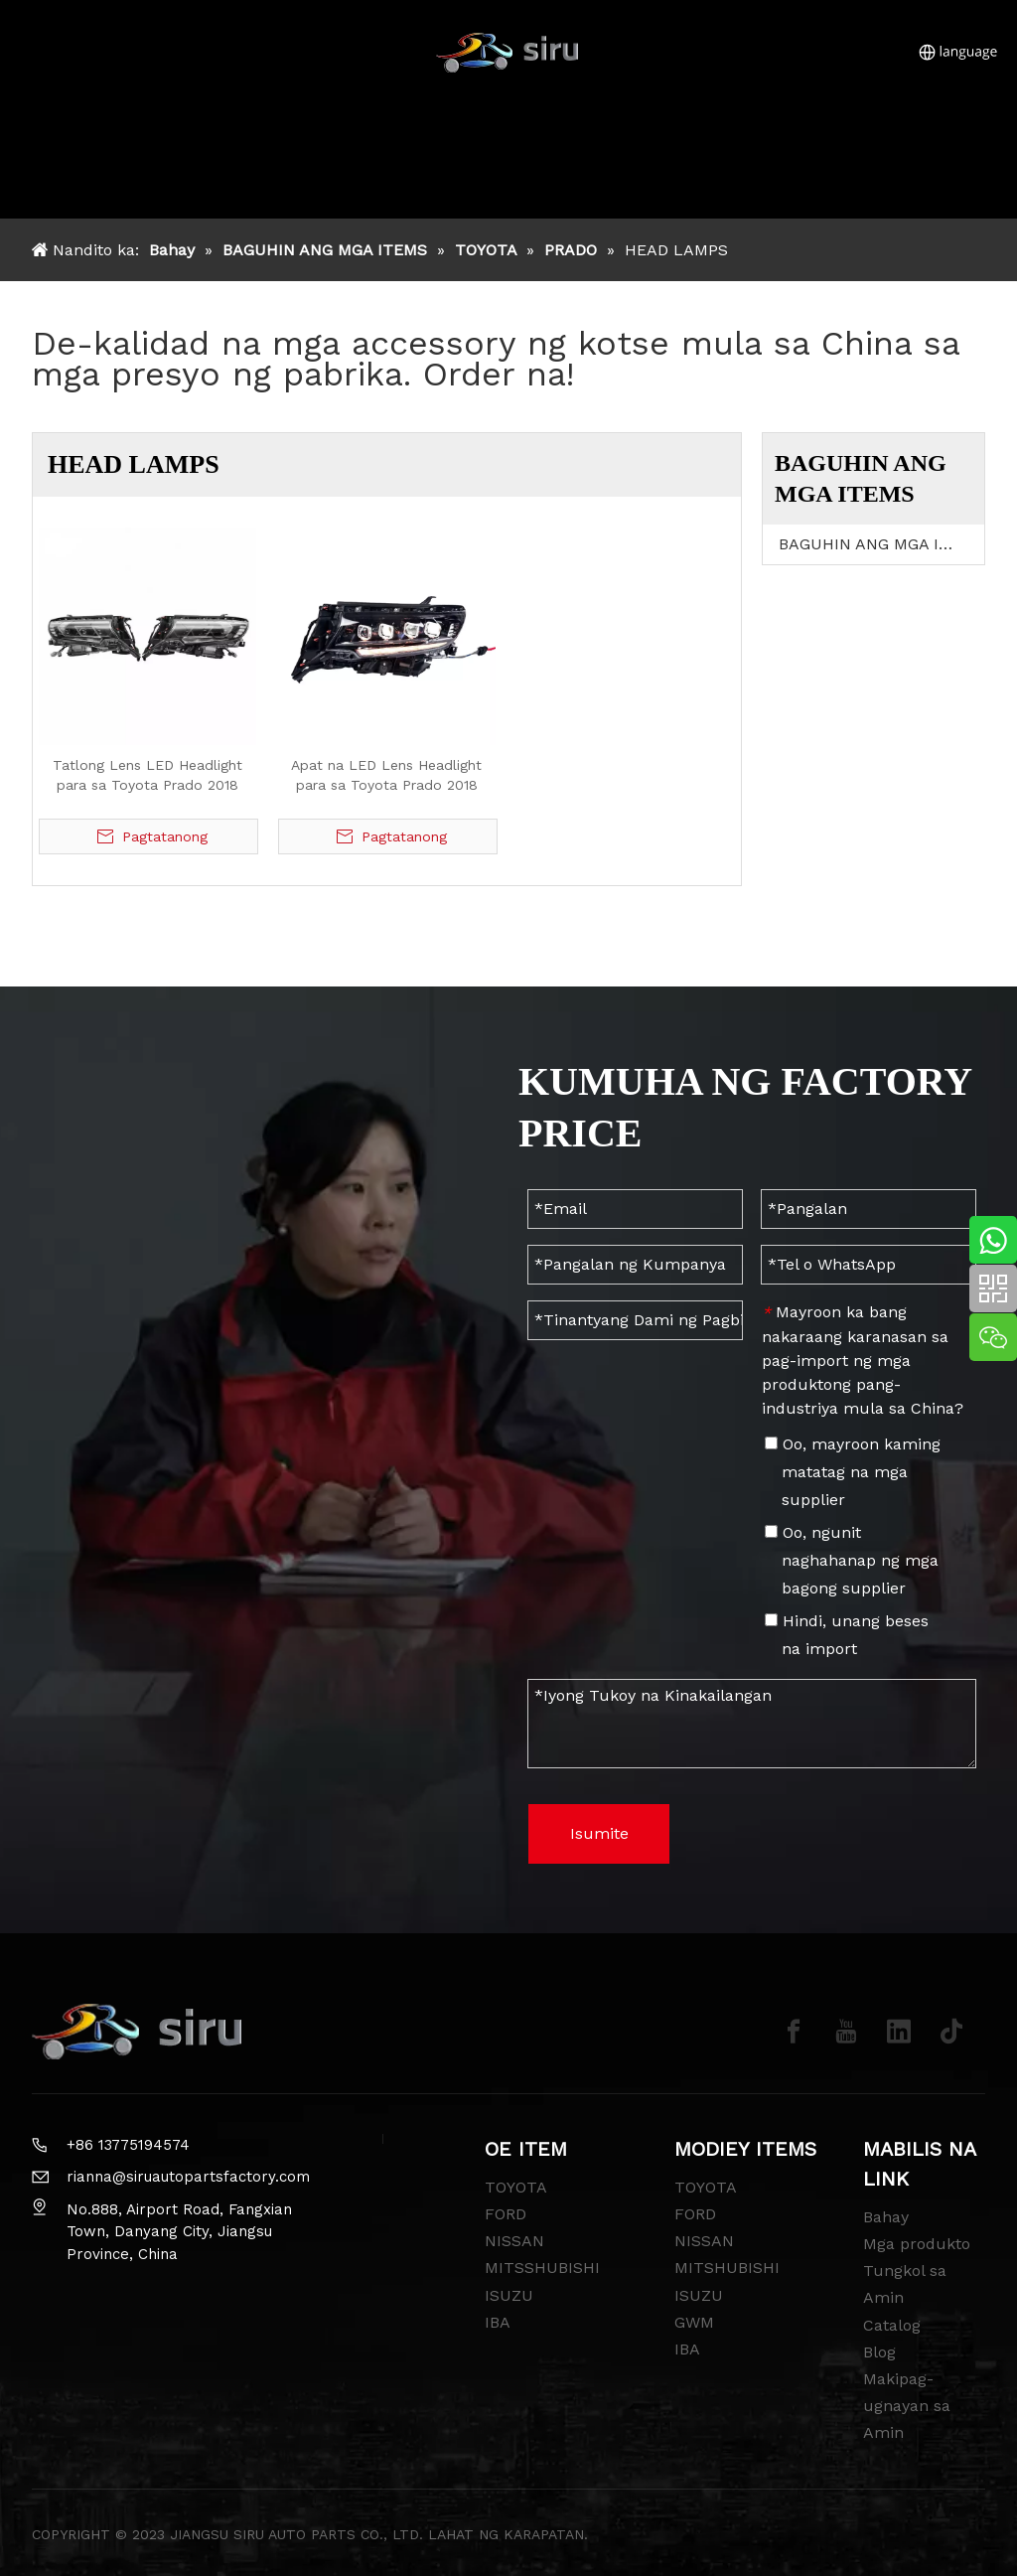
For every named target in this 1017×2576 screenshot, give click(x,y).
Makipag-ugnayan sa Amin (906, 2405)
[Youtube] (846, 2032)
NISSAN (514, 2240)
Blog (879, 2352)
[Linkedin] (899, 2032)
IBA (497, 2322)
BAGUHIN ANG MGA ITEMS (881, 543)
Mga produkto (916, 2243)
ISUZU (509, 2295)
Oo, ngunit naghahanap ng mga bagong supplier (852, 1560)
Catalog (892, 2325)
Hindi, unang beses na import (847, 1634)
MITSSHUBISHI (542, 2267)
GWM (694, 2322)
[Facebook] (793, 2032)
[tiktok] (951, 2032)
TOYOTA (516, 2187)
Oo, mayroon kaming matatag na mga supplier (853, 1472)
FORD (505, 2213)
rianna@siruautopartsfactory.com (188, 2177)
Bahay (886, 2216)
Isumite (599, 1833)
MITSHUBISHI (727, 2267)
